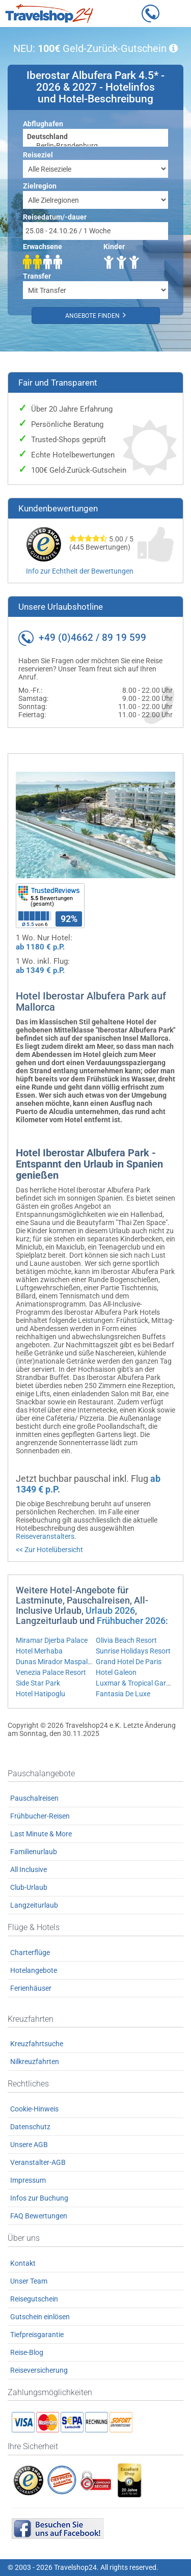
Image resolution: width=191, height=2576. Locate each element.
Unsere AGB (29, 2144)
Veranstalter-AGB (38, 2162)
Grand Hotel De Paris (128, 1662)
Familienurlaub (33, 1852)
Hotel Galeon (116, 1672)
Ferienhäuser (30, 1988)
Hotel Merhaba (39, 1651)
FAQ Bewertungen (38, 2216)
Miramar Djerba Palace (52, 1640)
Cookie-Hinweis (34, 2109)
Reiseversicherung (39, 2370)
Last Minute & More (41, 1834)
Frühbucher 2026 (131, 1620)
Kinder (114, 246)
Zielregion (40, 186)
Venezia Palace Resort (51, 1672)
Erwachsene (42, 246)
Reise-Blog (26, 2352)
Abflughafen (43, 124)
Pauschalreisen (34, 1798)
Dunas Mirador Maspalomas (60, 1662)
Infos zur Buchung (39, 2198)
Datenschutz (30, 2127)
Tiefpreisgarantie (37, 2334)
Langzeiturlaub (34, 1905)
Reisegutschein (34, 2299)
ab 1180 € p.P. (40, 947)
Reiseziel (38, 155)
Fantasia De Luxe (123, 1694)
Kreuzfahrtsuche (36, 2044)
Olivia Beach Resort (126, 1640)
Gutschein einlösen (40, 2317)
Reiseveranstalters (45, 1536)
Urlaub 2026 (110, 1610)
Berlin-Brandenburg (95, 146)
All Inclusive (28, 1869)
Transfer (37, 276)
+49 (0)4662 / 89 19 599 (92, 637)
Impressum (28, 2180)
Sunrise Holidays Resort (133, 1651)
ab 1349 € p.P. (40, 970)
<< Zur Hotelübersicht (49, 1549)
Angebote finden (95, 315)
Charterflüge (30, 1952)
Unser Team (28, 2281)
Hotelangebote (33, 1970)
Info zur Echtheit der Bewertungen (79, 571)
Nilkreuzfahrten (34, 2061)
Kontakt (23, 2263)
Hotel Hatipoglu (40, 1694)
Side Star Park (38, 1683)
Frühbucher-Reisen (40, 1816)
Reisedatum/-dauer (55, 217)
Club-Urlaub (28, 1887)
